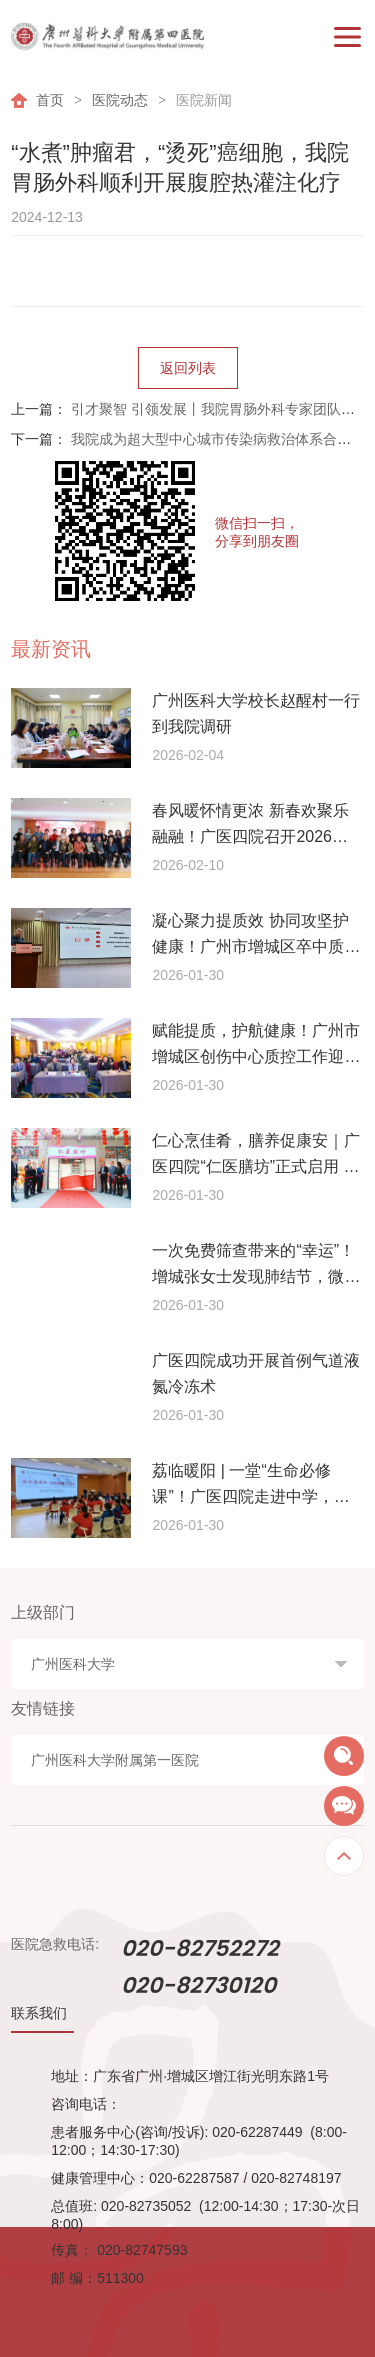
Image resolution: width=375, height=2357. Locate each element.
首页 (50, 100)
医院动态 (120, 100)
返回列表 (188, 368)
